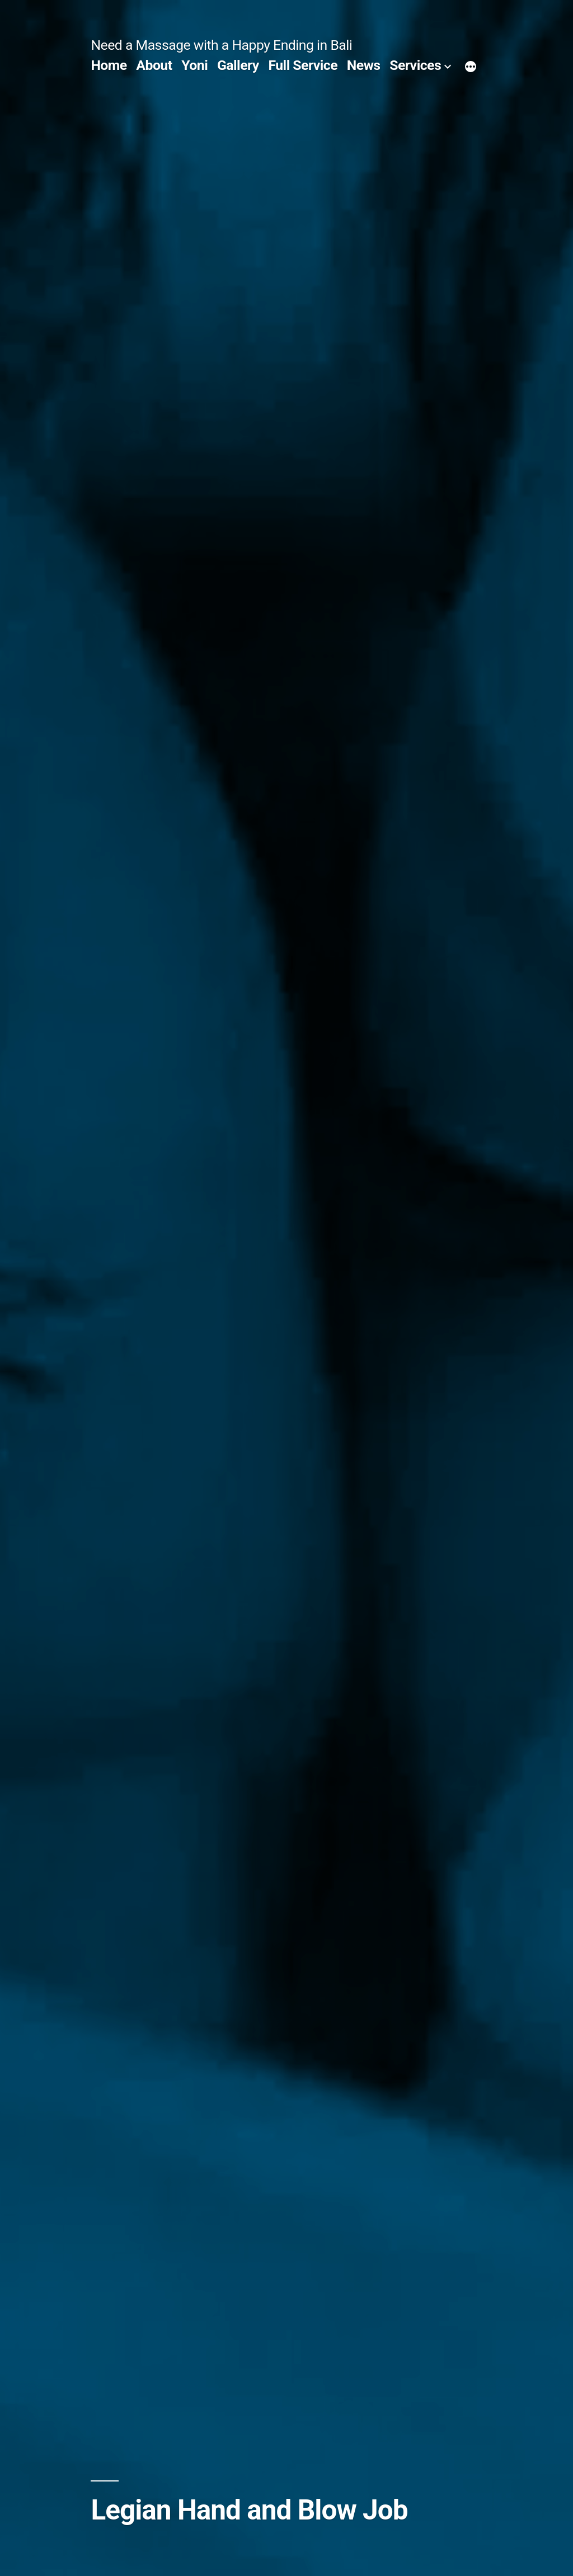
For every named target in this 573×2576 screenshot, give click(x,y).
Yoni (194, 65)
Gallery (238, 65)
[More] (470, 67)
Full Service (302, 65)
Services (415, 65)
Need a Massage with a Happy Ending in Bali (221, 45)
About (154, 65)
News (364, 65)
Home (108, 65)
